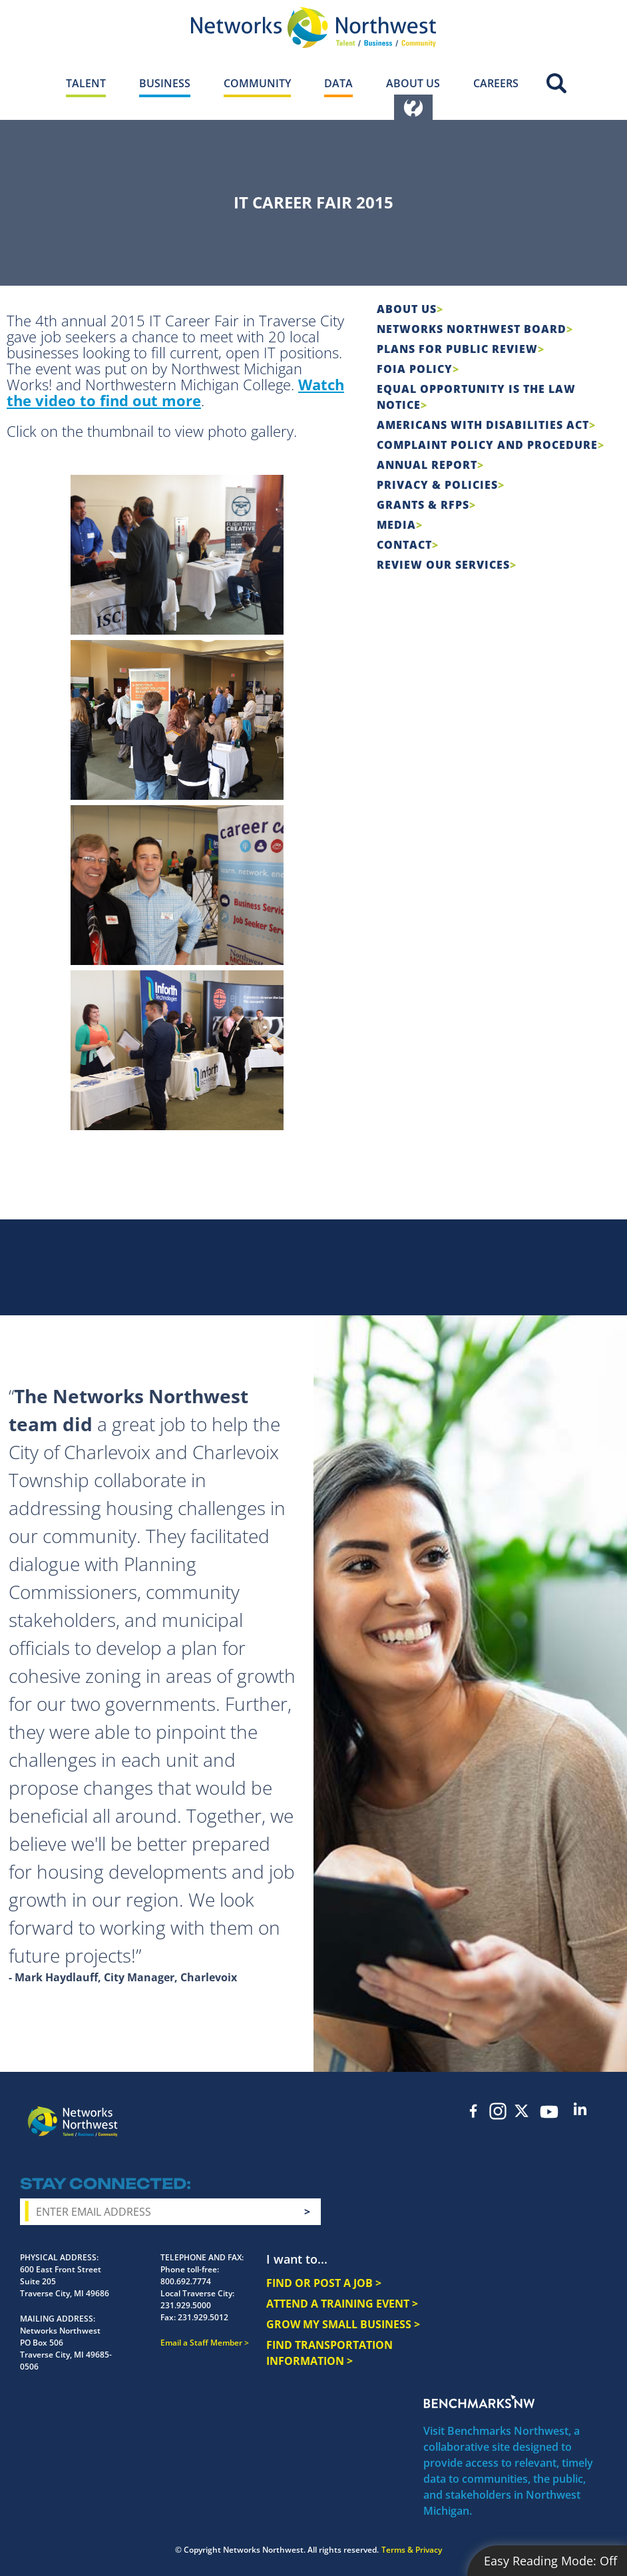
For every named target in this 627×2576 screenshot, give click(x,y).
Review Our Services (443, 564)
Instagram (498, 2111)
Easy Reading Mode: (550, 2561)
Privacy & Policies (437, 485)
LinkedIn (580, 2109)
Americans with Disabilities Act (483, 425)
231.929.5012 (203, 2317)
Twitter (522, 2110)
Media (396, 524)
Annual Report (427, 465)
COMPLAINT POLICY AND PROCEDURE (487, 445)
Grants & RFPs (423, 504)
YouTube (549, 2111)
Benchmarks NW (479, 2401)
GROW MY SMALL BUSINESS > (343, 2324)
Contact (404, 544)
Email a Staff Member (201, 2342)
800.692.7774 (185, 2281)
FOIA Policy (415, 369)
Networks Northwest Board (471, 329)
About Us (407, 309)
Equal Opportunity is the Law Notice (476, 397)
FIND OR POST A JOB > (323, 2283)
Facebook (474, 2110)
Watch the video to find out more (175, 392)
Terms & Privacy (411, 2549)
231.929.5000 (185, 2305)
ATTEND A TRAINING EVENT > (342, 2303)
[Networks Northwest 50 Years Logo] (313, 27)
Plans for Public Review (457, 349)
